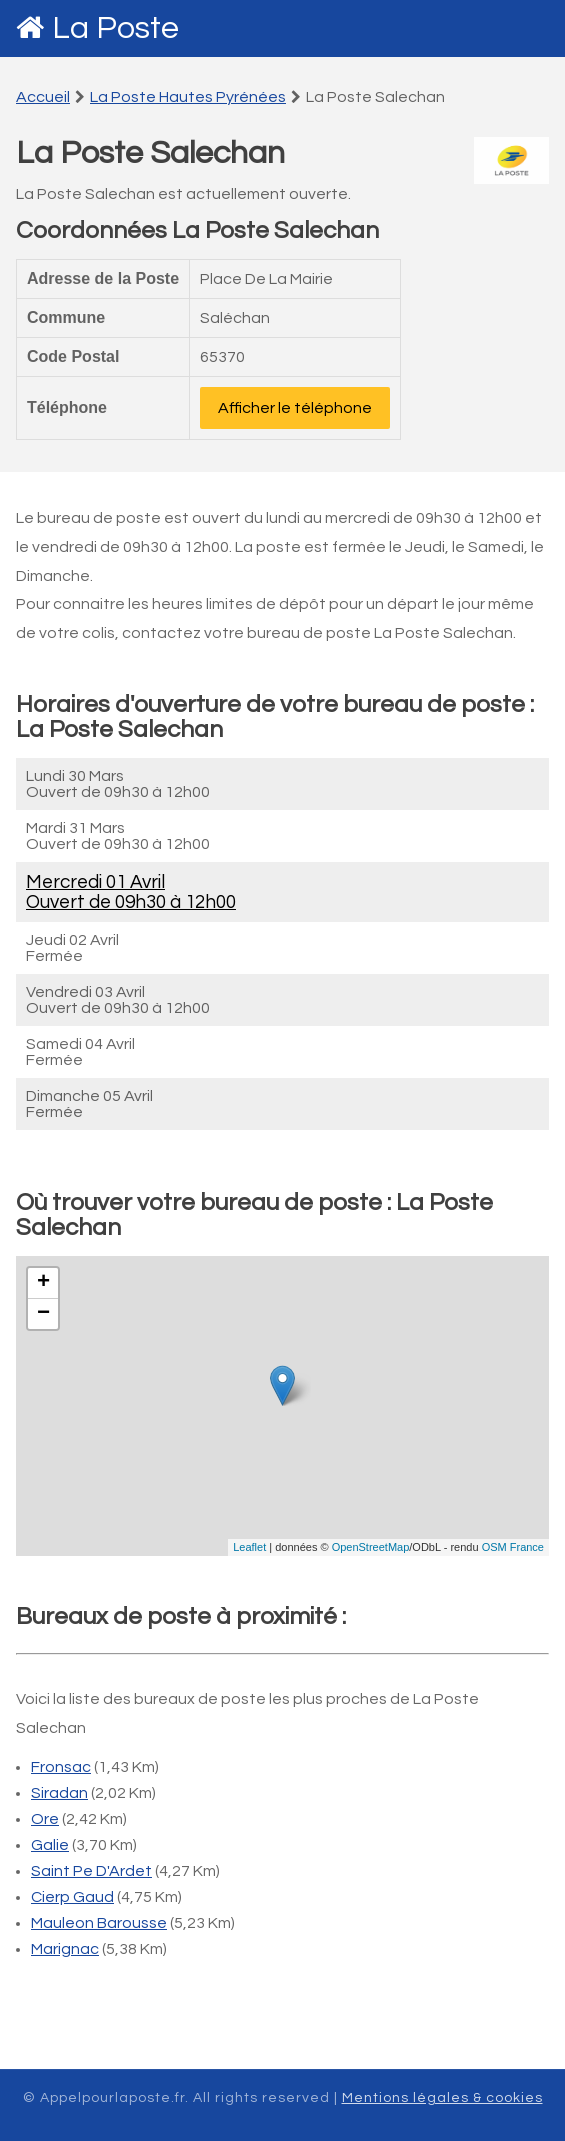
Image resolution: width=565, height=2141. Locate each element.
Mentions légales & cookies (442, 2098)
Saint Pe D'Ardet (91, 1871)
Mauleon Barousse (99, 1923)
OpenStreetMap (371, 1547)
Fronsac (61, 1767)
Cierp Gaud (72, 1897)
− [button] (43, 1314)
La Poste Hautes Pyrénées (188, 97)
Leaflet (249, 1547)
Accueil (43, 97)
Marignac (65, 1949)
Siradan (59, 1793)
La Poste (115, 28)
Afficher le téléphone (295, 408)
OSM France (513, 1547)
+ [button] (43, 1283)
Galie (50, 1845)
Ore (45, 1819)
